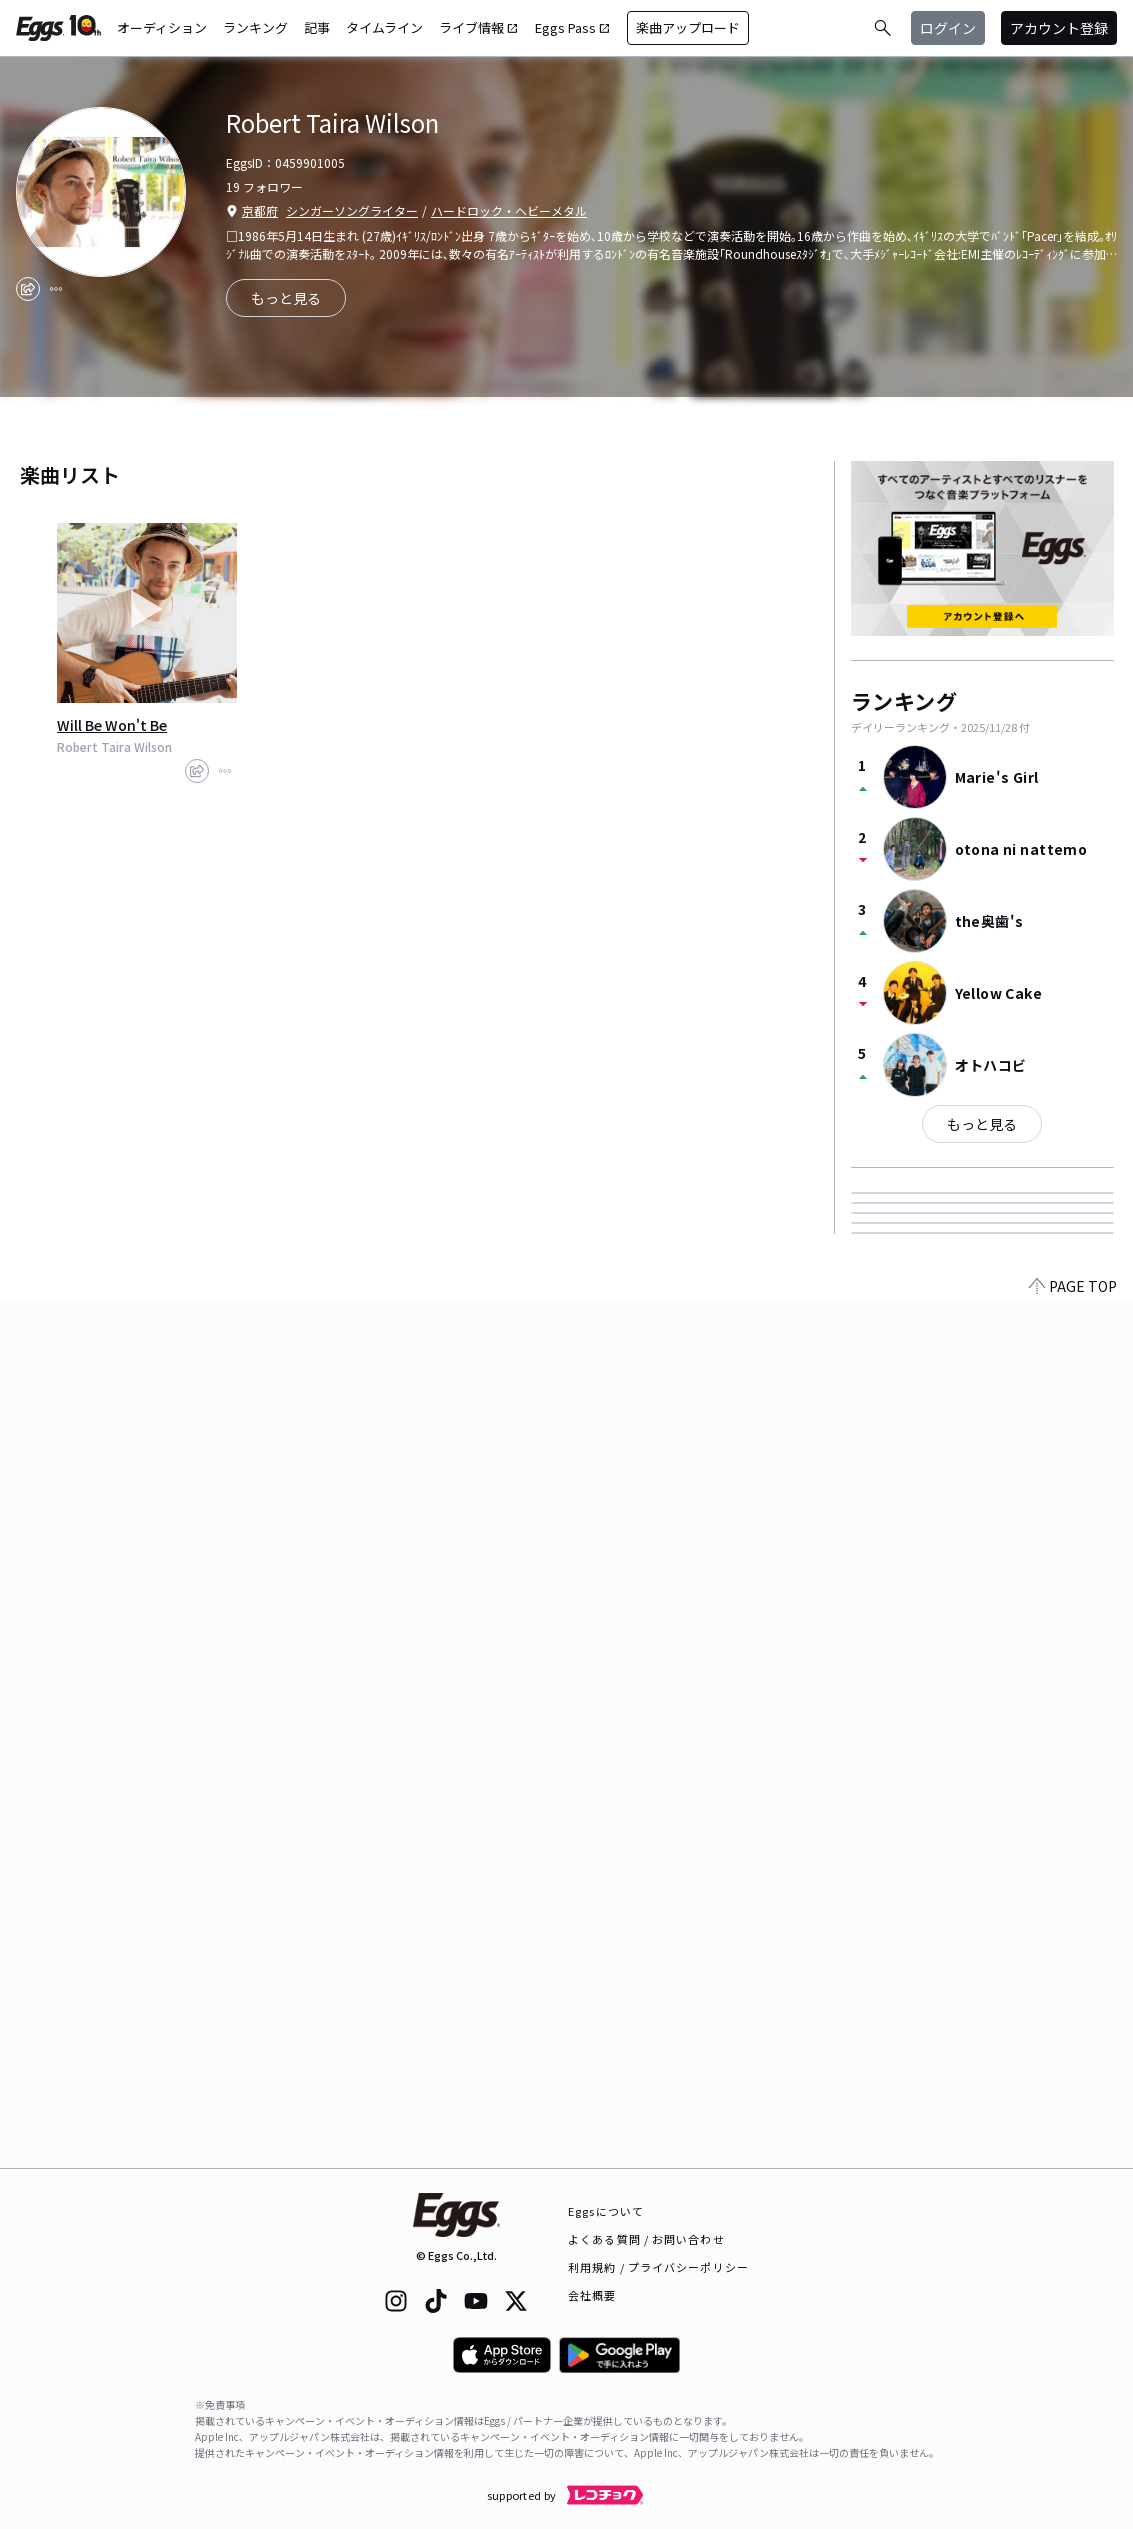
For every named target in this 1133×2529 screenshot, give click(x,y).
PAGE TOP (1073, 2156)
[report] (56, 289)
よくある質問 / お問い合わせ (646, 2239)
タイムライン (384, 27)
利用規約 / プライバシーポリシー (658, 2267)
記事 (317, 27)
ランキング (255, 27)
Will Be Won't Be (112, 725)
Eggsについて (606, 2211)
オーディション (162, 27)
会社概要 (592, 2295)
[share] (28, 289)
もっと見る (982, 1124)
